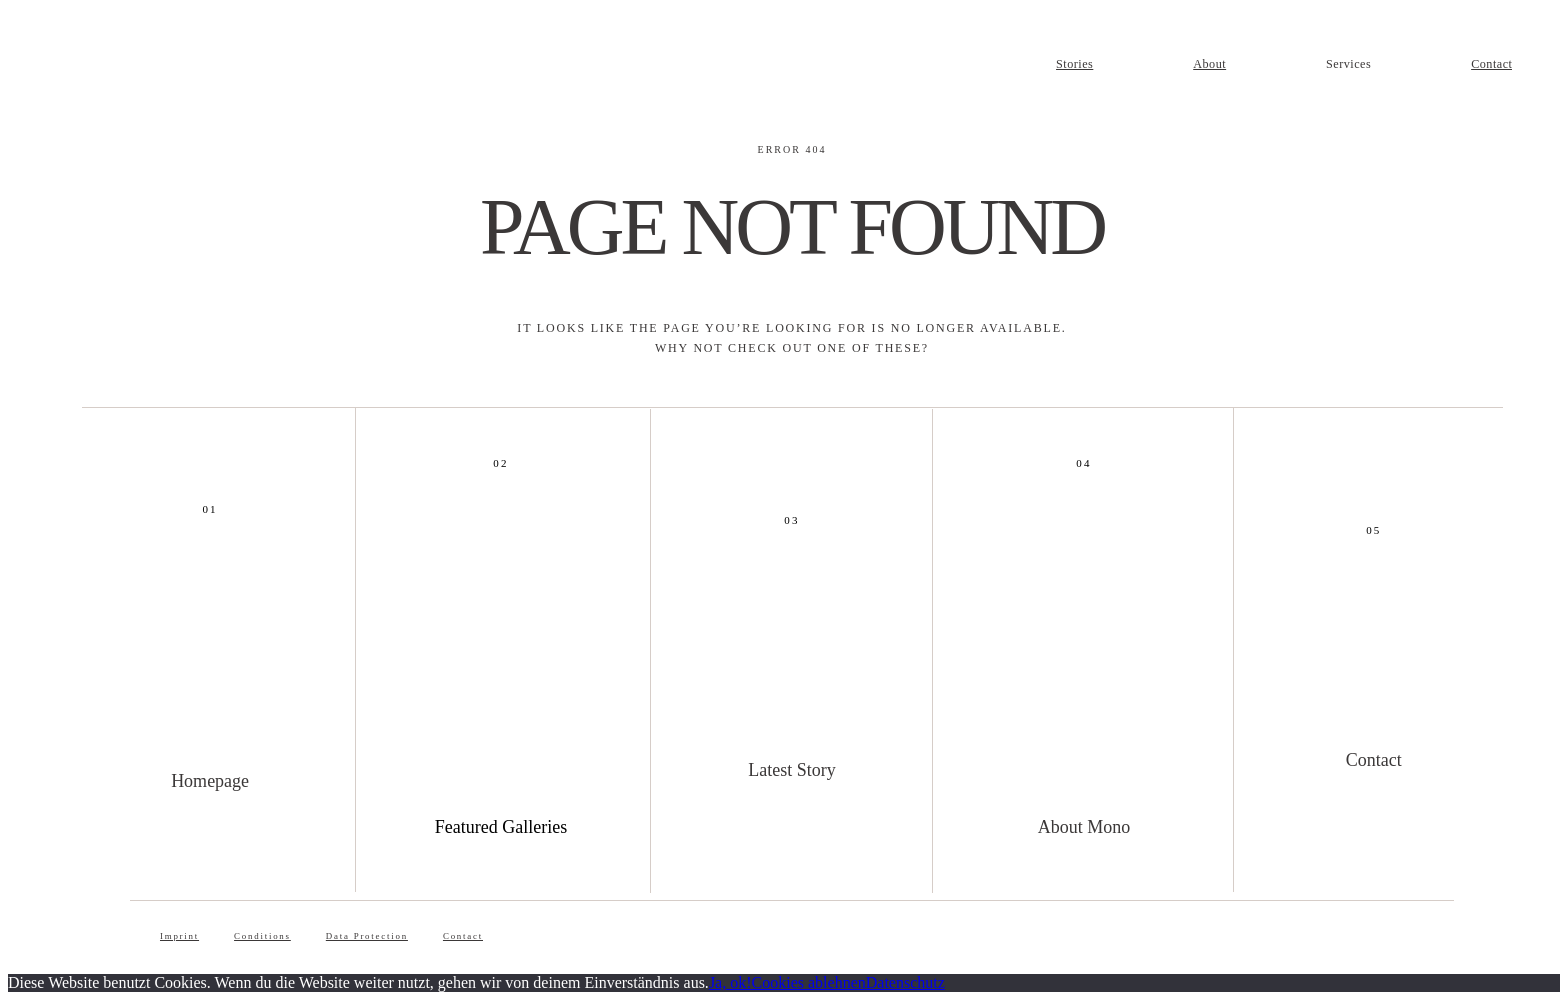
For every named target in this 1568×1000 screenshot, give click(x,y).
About (1209, 64)
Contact (1491, 64)
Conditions (262, 936)
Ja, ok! (730, 982)
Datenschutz (905, 982)
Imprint (179, 936)
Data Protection (367, 936)
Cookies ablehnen (809, 982)
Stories (1074, 64)
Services (1348, 64)
